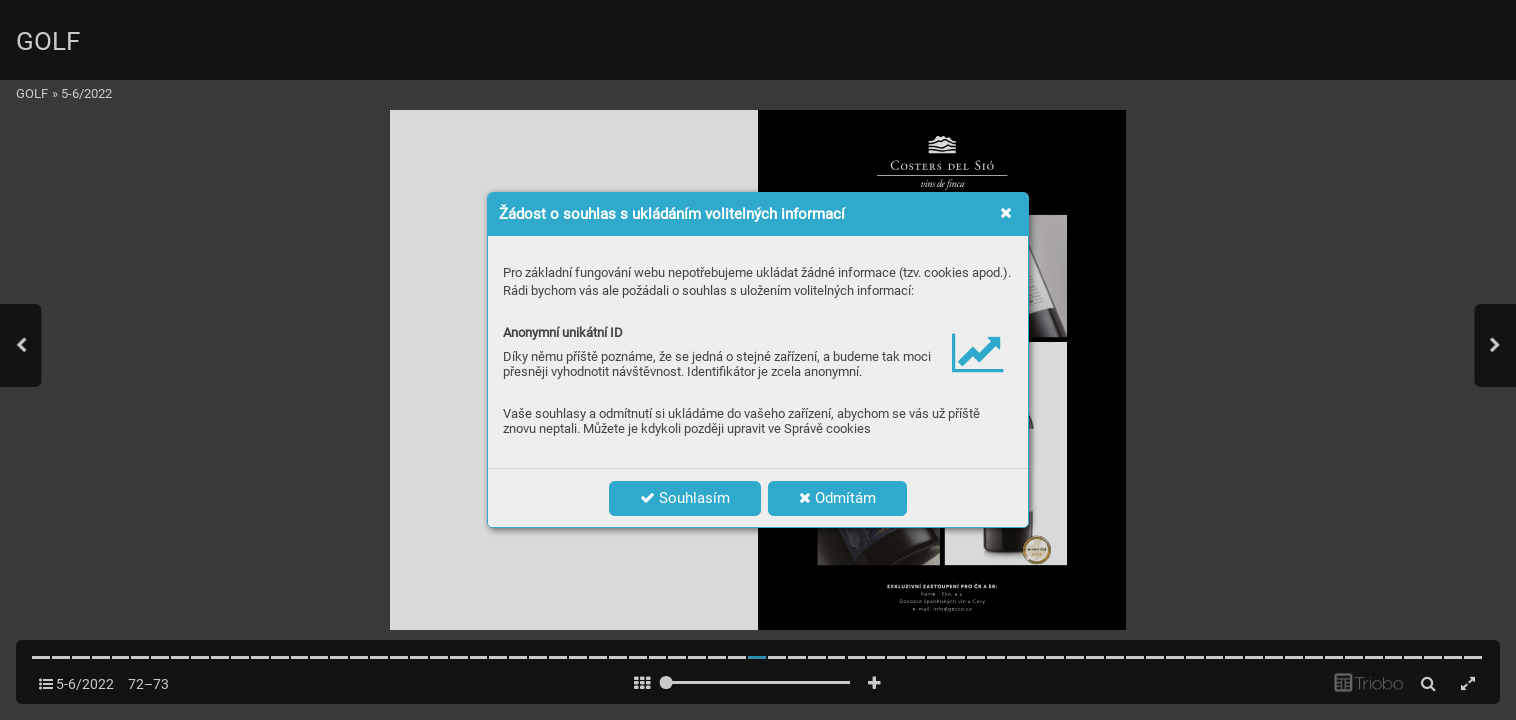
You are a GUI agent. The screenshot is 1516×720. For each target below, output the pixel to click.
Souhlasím (685, 498)
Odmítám (837, 498)
